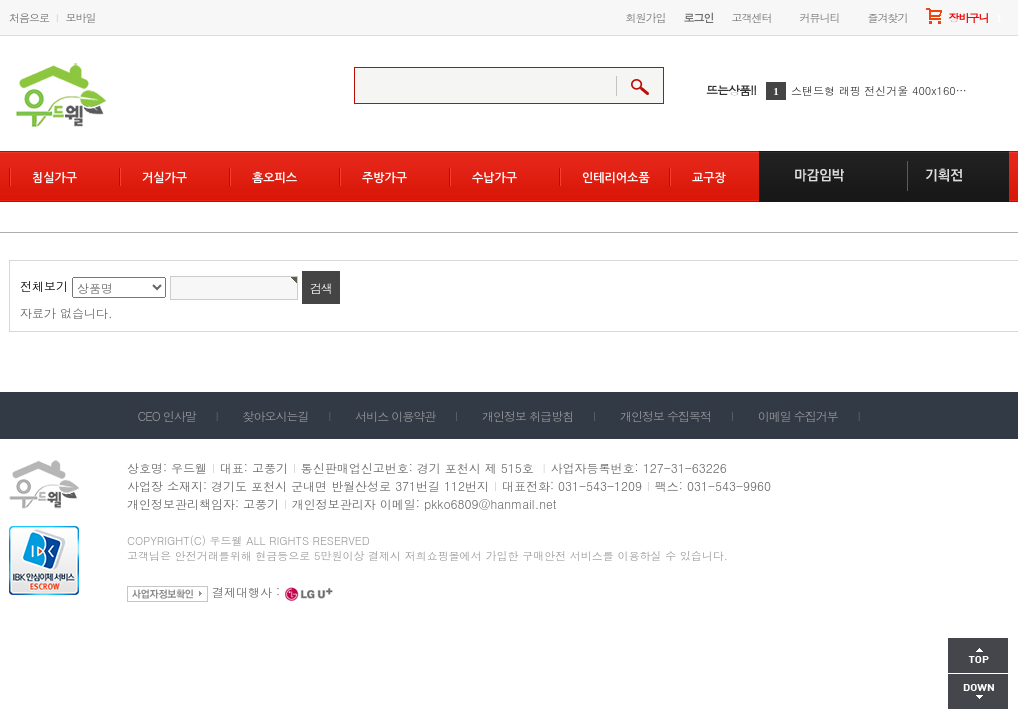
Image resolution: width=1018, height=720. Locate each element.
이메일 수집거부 (798, 415)
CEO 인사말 (167, 415)
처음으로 (29, 17)
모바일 (81, 17)
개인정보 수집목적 (665, 415)
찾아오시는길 (276, 415)
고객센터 (752, 17)
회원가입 (646, 17)
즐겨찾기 (888, 17)
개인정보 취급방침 (527, 415)
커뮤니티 (820, 17)
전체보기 (44, 285)
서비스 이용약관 (395, 415)
